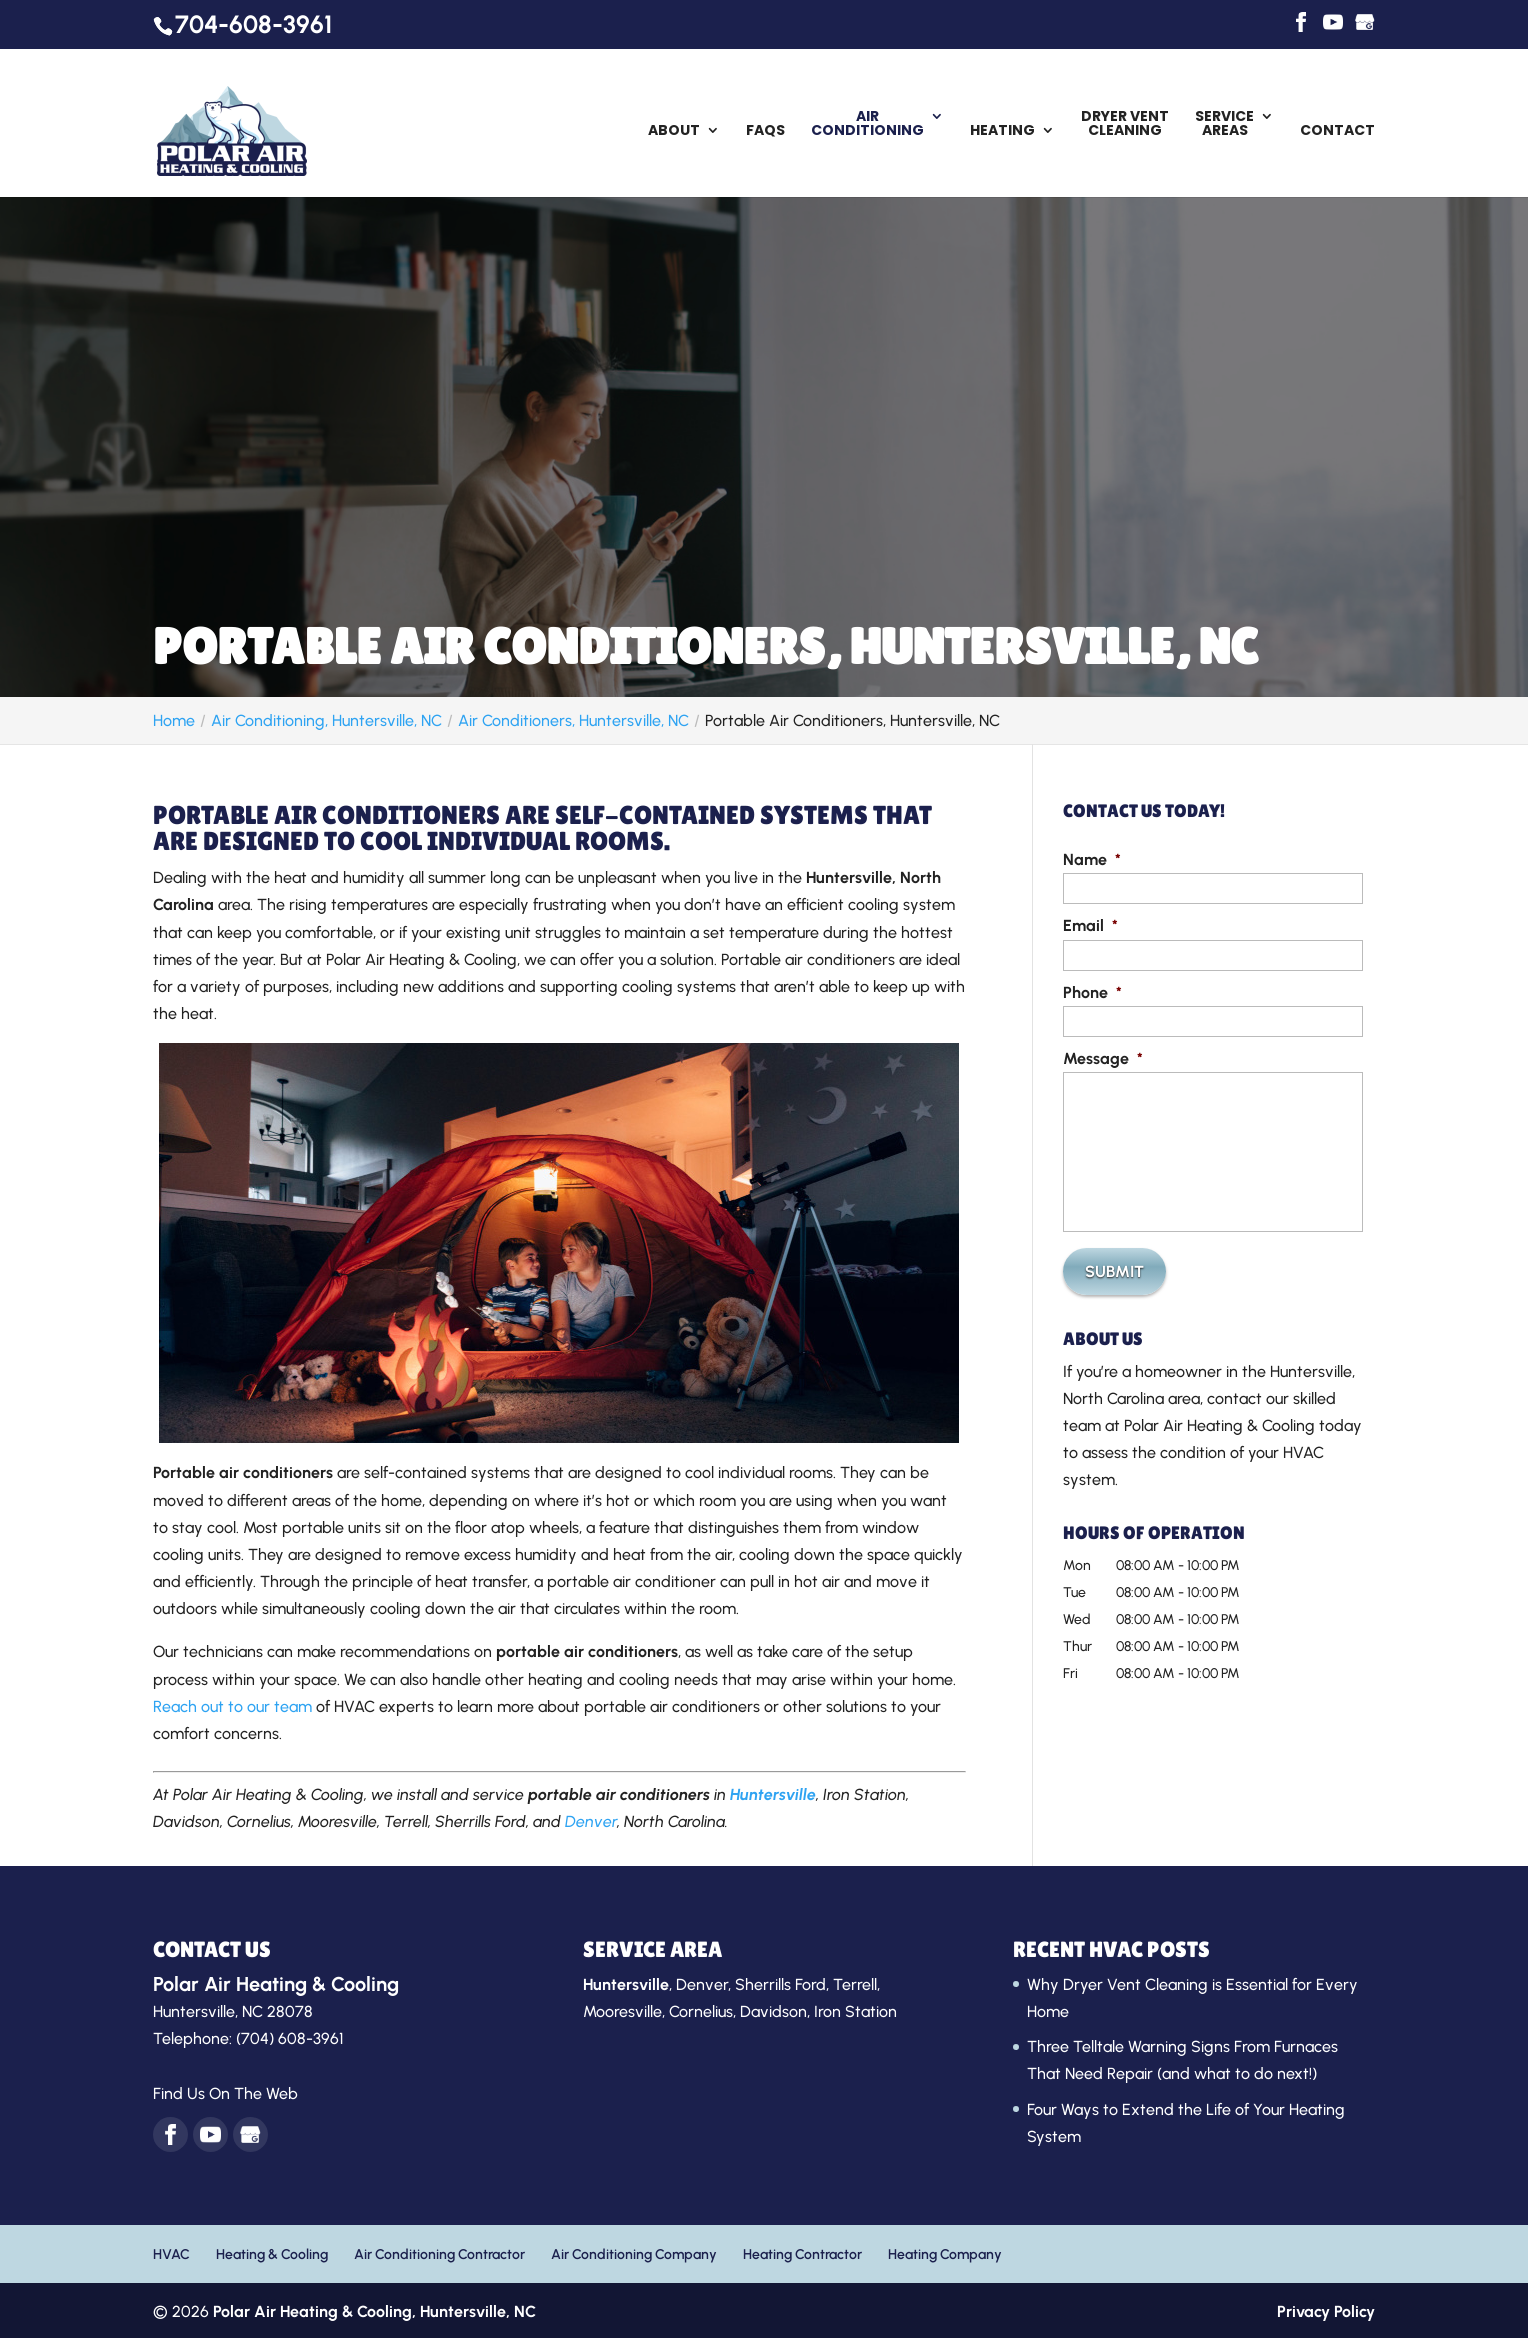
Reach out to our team (232, 1706)
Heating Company (945, 2254)
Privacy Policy (1326, 2311)
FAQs (765, 131)
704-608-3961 (253, 24)
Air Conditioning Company (634, 2254)
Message (1103, 1058)
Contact (1337, 131)
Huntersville (773, 1794)
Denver (591, 1821)
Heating (1002, 131)
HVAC (171, 2254)
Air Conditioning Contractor (439, 2254)
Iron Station (855, 2011)
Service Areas (1224, 124)
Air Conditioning (867, 124)
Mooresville (622, 2011)
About (674, 131)
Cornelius (701, 2011)
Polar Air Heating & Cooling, (374, 2311)
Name (1092, 859)
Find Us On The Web (225, 2093)
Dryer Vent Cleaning (1125, 124)
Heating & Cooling (272, 2254)
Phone (1092, 992)
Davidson (773, 2011)
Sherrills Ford (780, 1984)
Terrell (855, 1984)
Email (1090, 925)
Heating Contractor (802, 2254)
